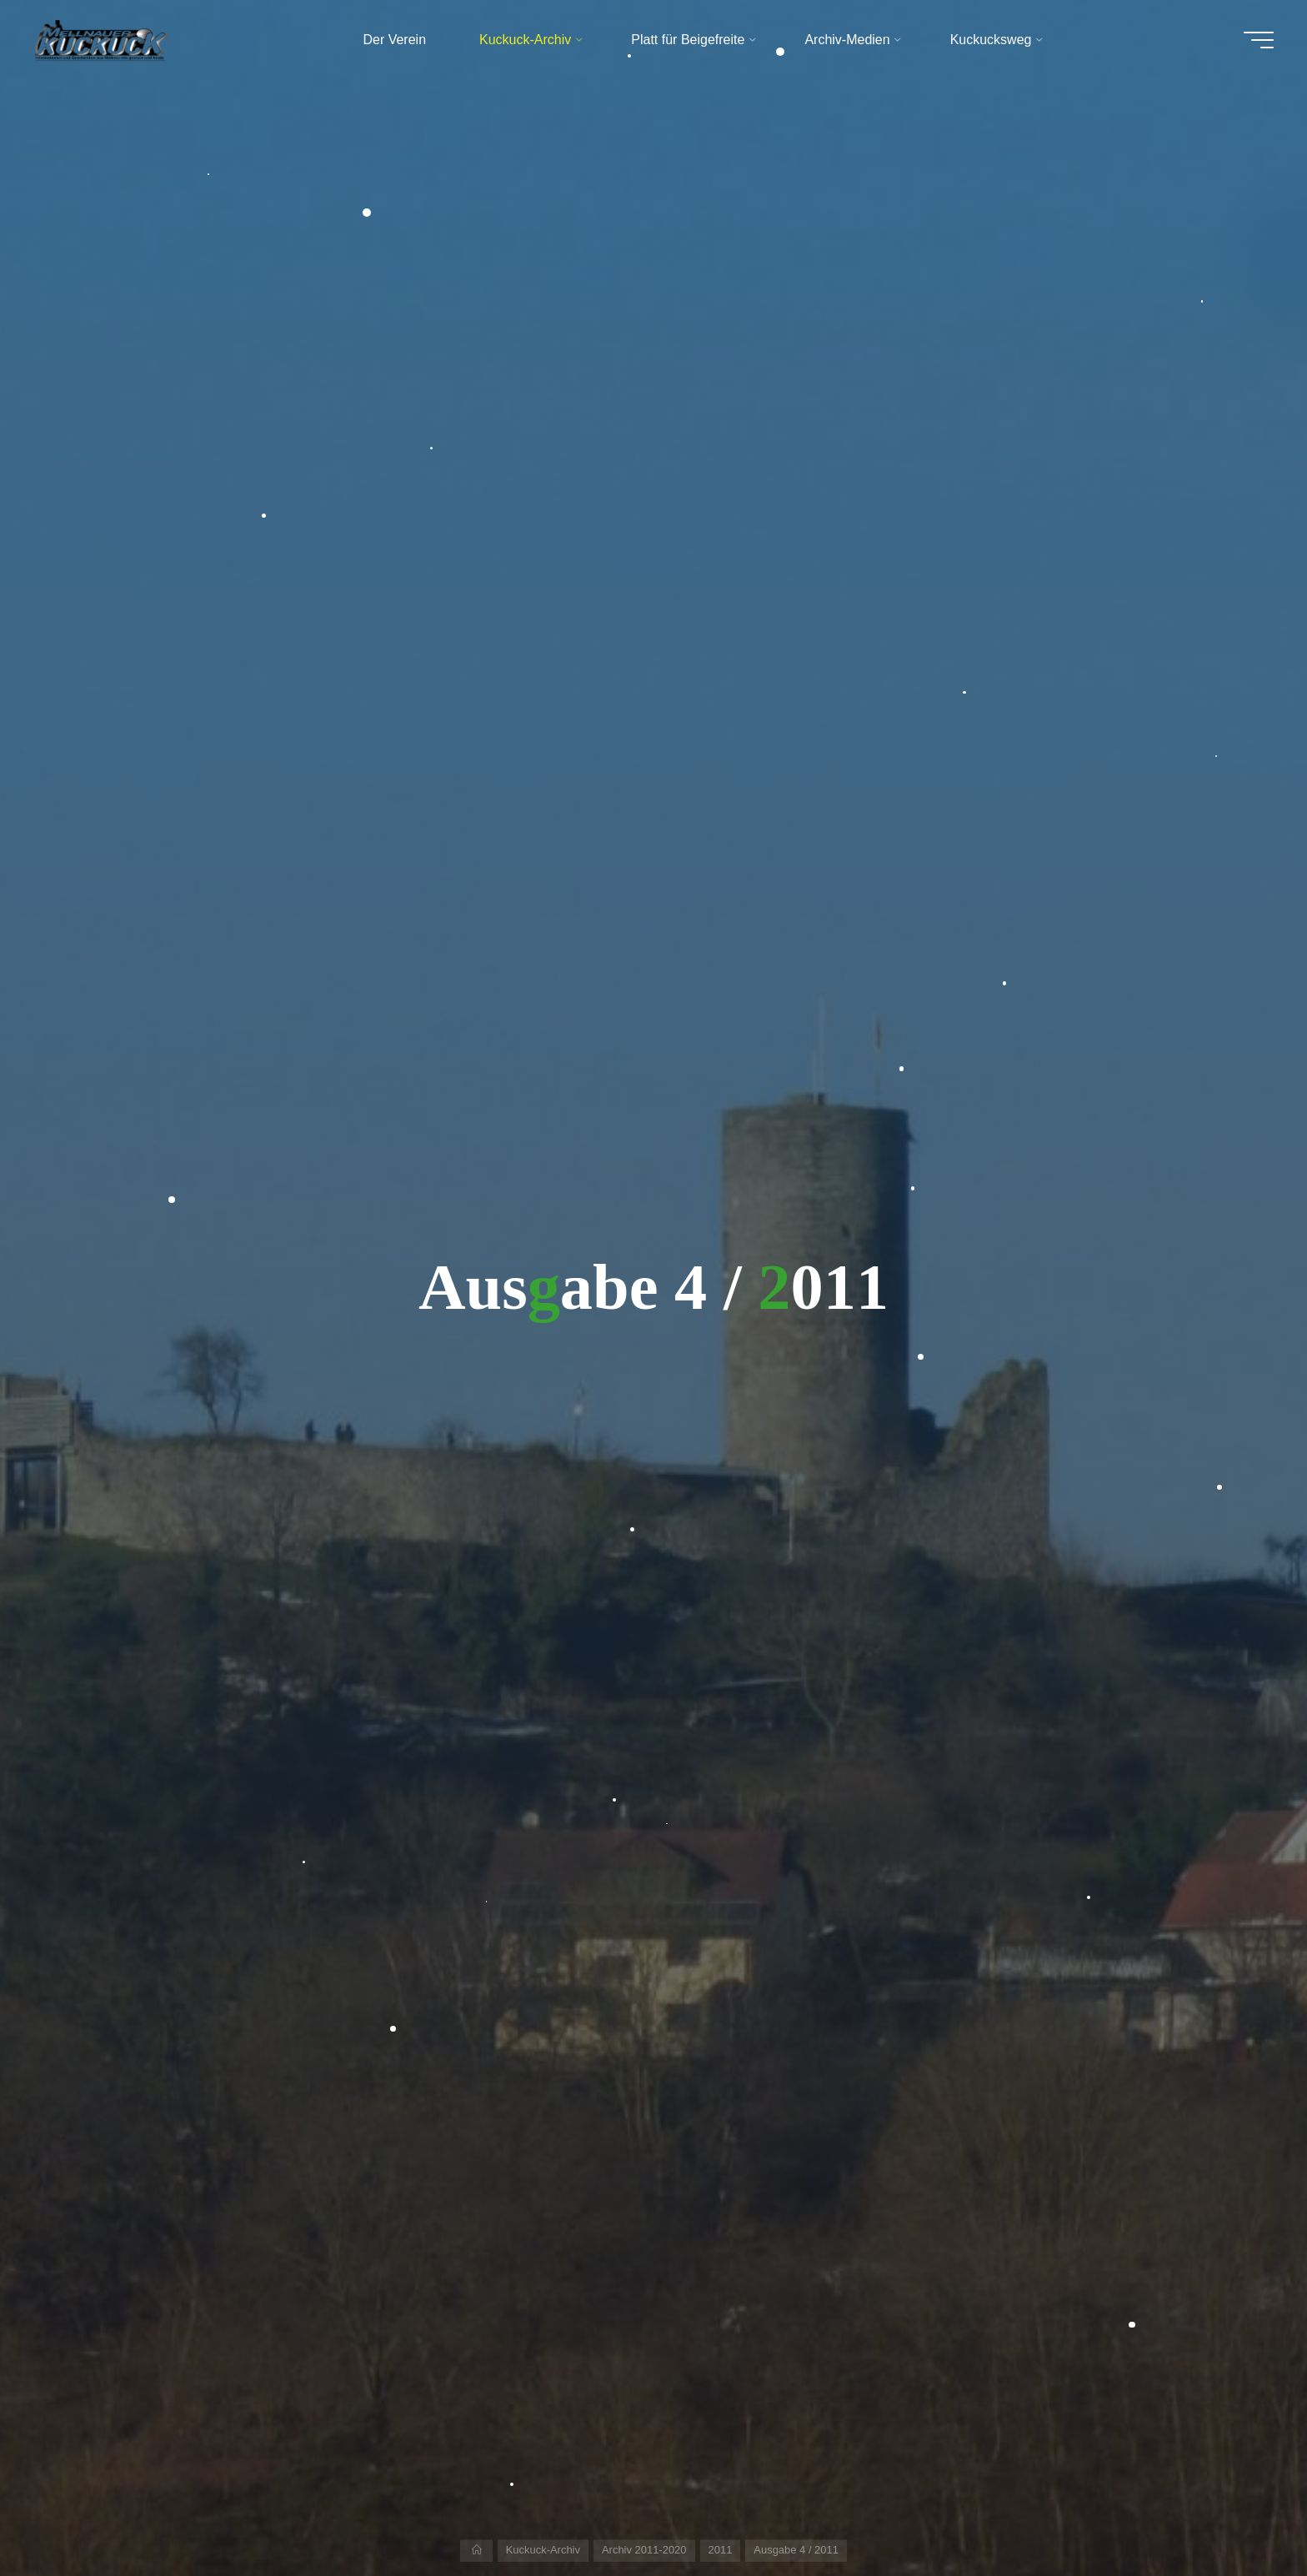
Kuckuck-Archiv (543, 2549)
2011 (721, 2549)
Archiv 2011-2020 (644, 2549)
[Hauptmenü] (1259, 40)
